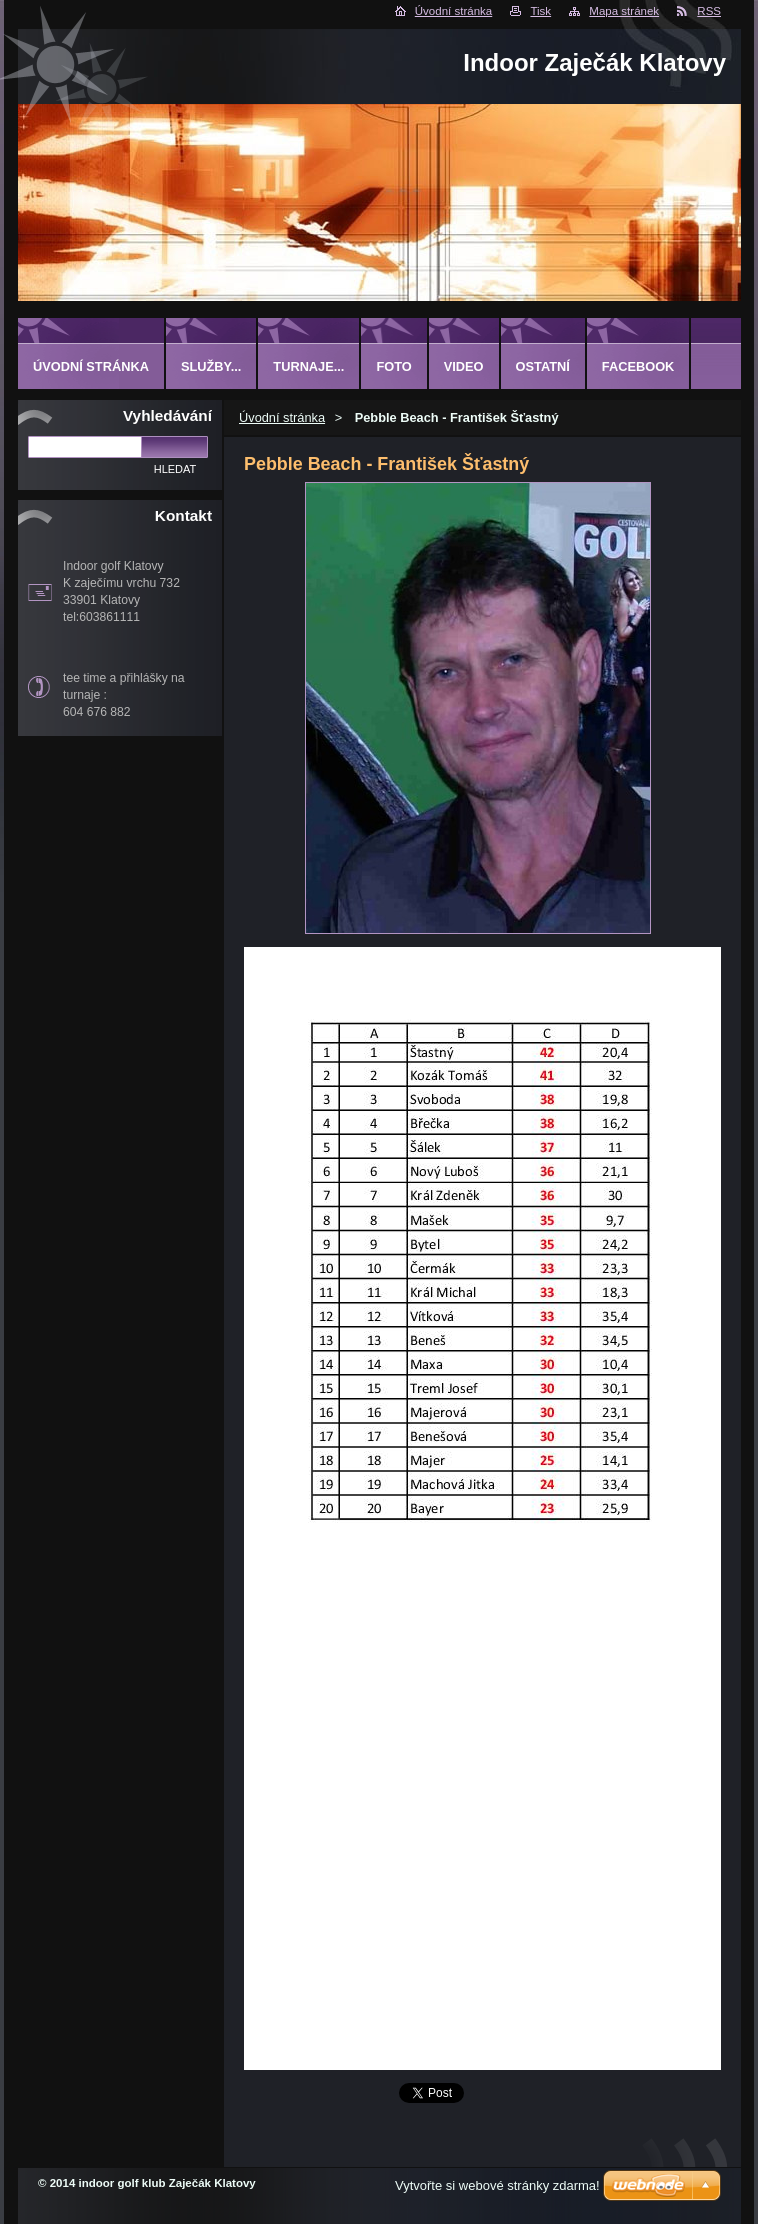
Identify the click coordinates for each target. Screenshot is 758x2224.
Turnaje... (308, 366)
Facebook (638, 366)
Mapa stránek (624, 11)
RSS (709, 11)
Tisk (540, 11)
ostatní (543, 366)
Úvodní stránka (453, 11)
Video (464, 366)
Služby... (211, 366)
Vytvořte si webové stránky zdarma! (497, 2185)
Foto (393, 366)
